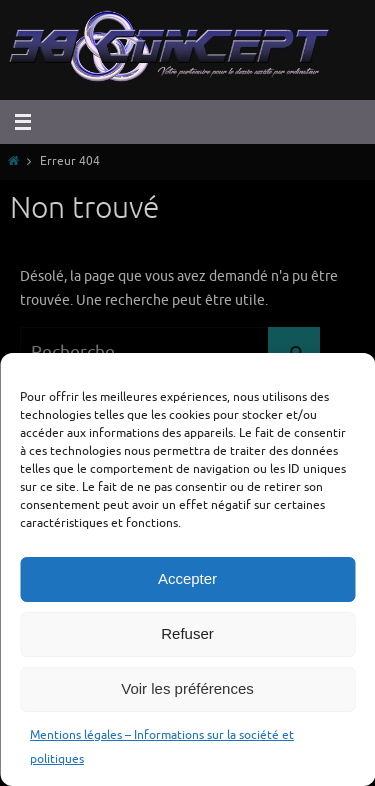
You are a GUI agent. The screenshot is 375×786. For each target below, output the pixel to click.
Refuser (187, 633)
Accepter (187, 578)
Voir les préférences (187, 688)
